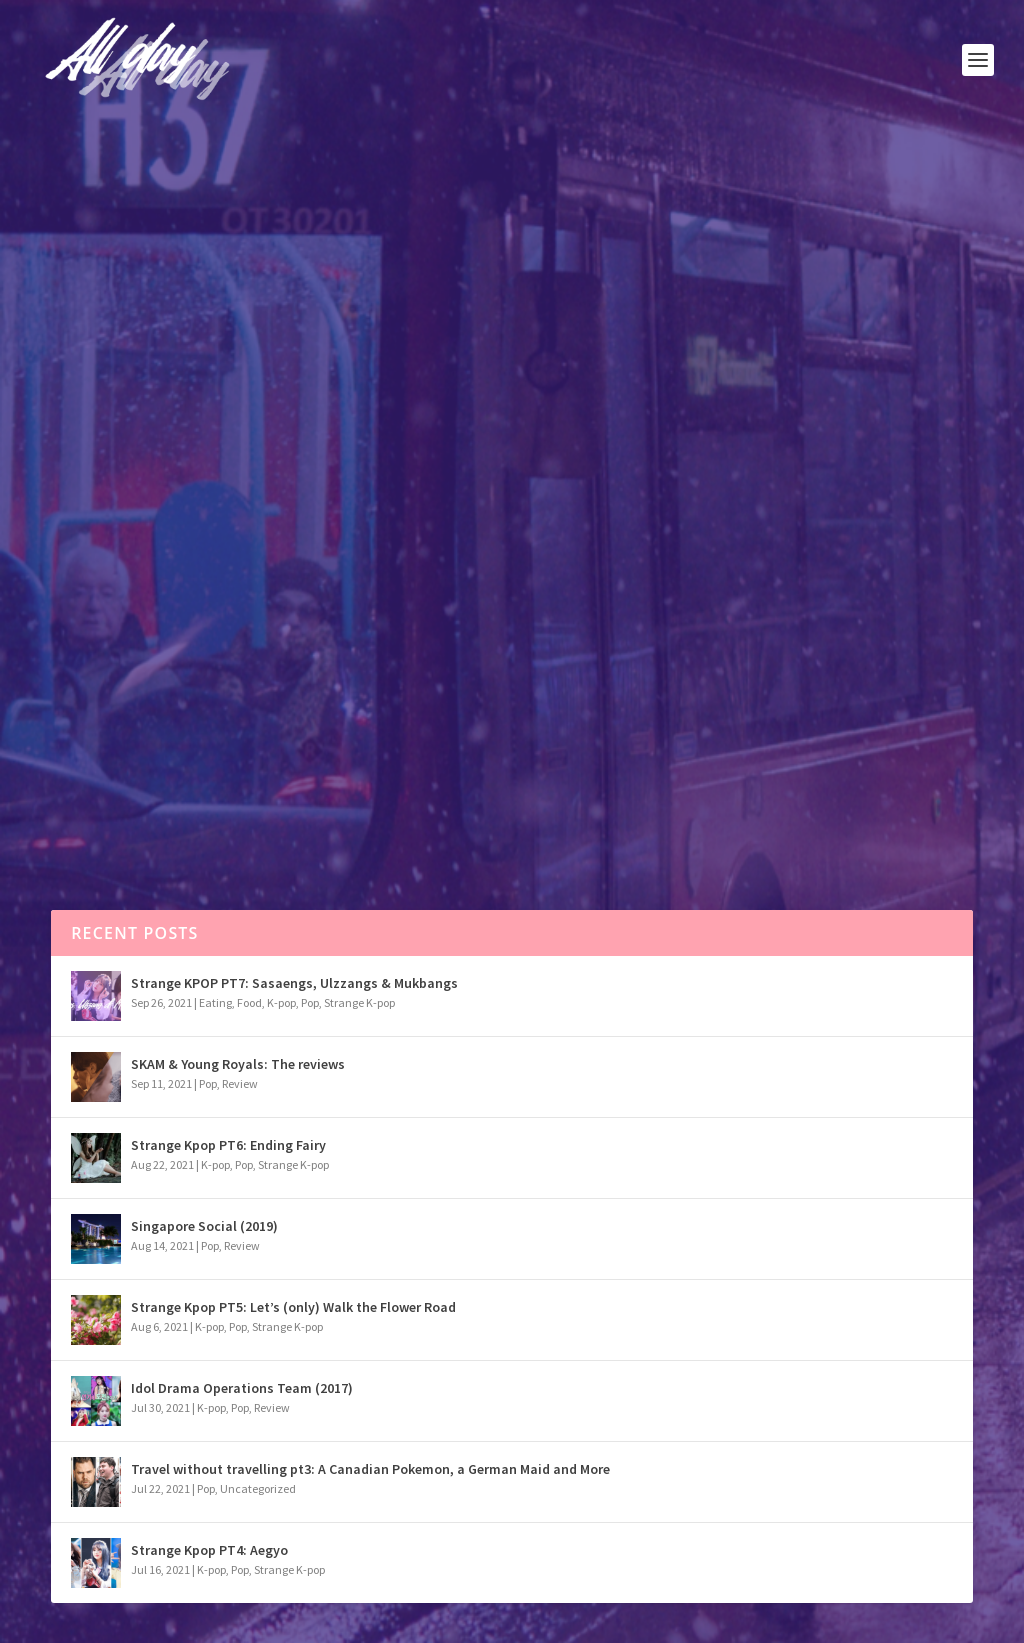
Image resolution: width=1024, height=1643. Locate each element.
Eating (215, 1002)
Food (249, 1002)
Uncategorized (258, 1488)
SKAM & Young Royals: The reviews (238, 1064)
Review (179, 500)
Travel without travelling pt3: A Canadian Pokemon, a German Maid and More (370, 1469)
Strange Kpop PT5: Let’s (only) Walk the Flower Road (293, 1307)
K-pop (281, 1002)
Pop (147, 500)
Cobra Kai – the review (175, 464)
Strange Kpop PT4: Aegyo (209, 1550)
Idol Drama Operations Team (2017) (242, 1388)
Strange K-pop (359, 1002)
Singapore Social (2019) (204, 1226)
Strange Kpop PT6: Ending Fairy (228, 1145)
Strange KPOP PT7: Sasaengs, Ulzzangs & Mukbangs (294, 983)
